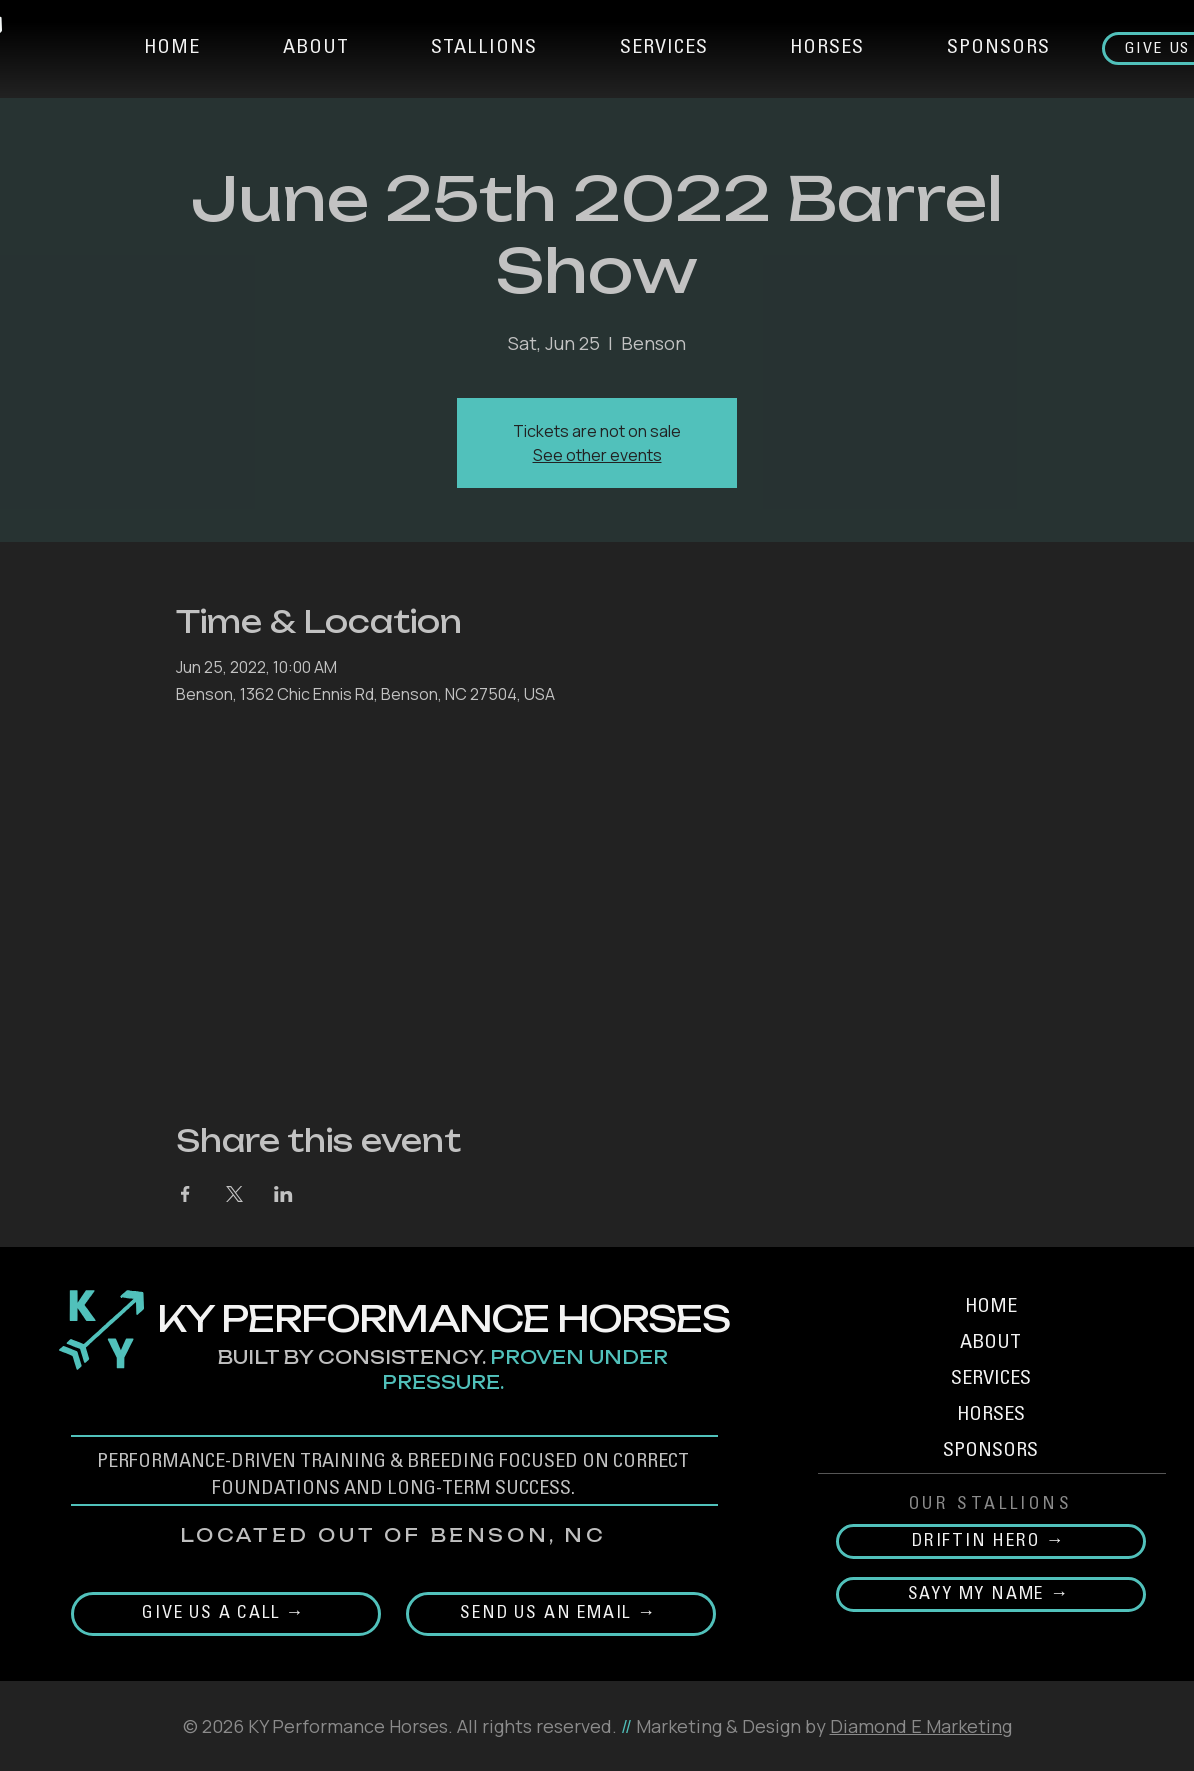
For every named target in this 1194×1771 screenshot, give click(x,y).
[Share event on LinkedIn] (283, 1194)
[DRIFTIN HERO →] (991, 1541)
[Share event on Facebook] (185, 1194)
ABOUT (990, 1344)
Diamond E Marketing (921, 1726)
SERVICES (991, 1380)
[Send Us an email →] (561, 1614)
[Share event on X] (234, 1194)
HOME (991, 1308)
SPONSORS (990, 1452)
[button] (484, 49)
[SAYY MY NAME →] (991, 1594)
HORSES (991, 1416)
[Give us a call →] (226, 1614)
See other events (597, 455)
